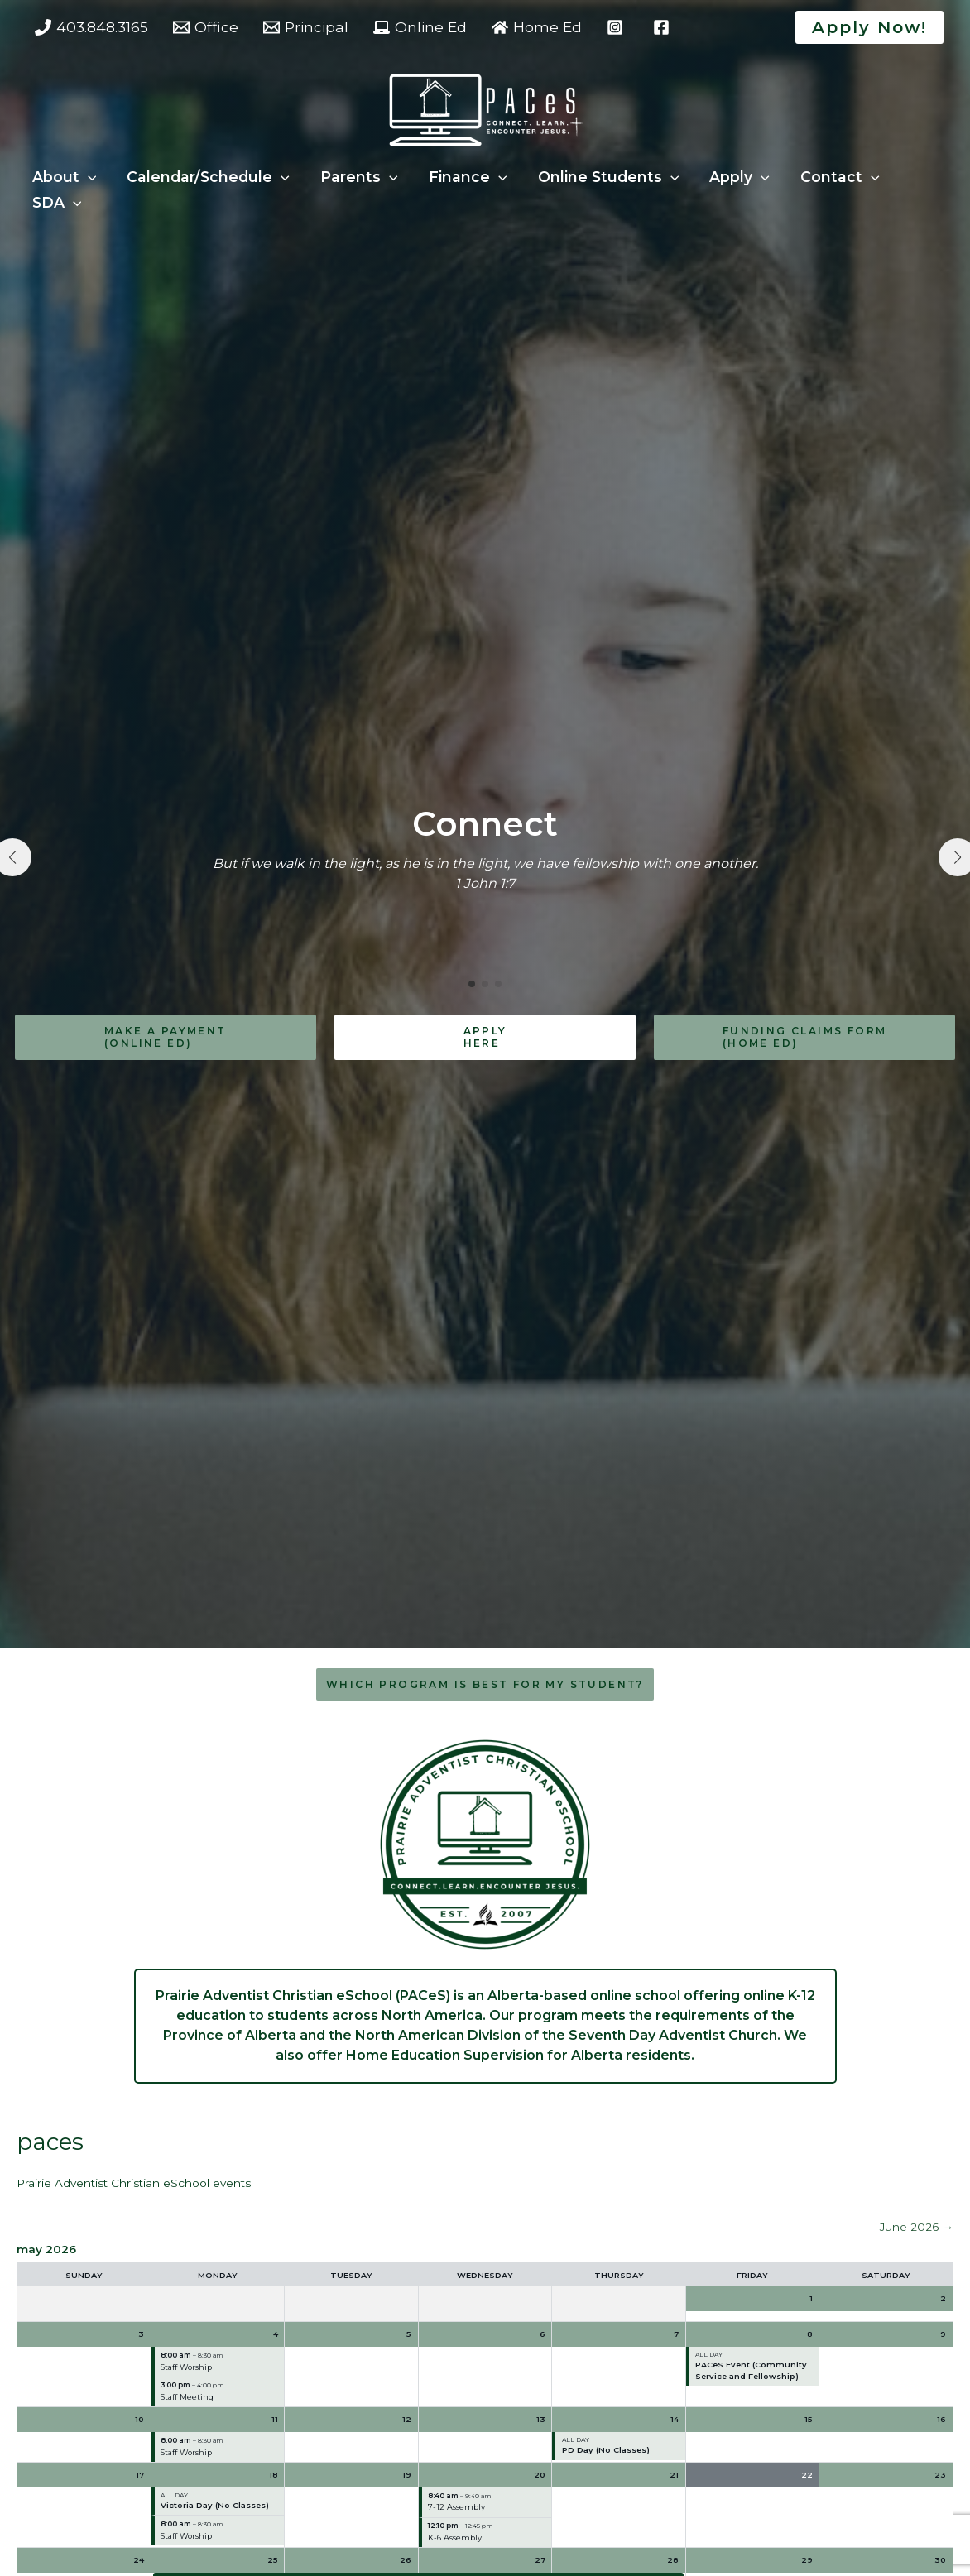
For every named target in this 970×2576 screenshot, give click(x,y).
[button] (869, 27)
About (63, 176)
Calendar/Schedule (205, 176)
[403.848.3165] (91, 27)
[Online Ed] (420, 27)
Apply (730, 176)
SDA (56, 202)
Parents (355, 176)
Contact (829, 176)
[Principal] (306, 27)
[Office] (206, 27)
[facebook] (664, 27)
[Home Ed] (536, 27)
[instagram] (617, 27)
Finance (462, 176)
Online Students (601, 176)
